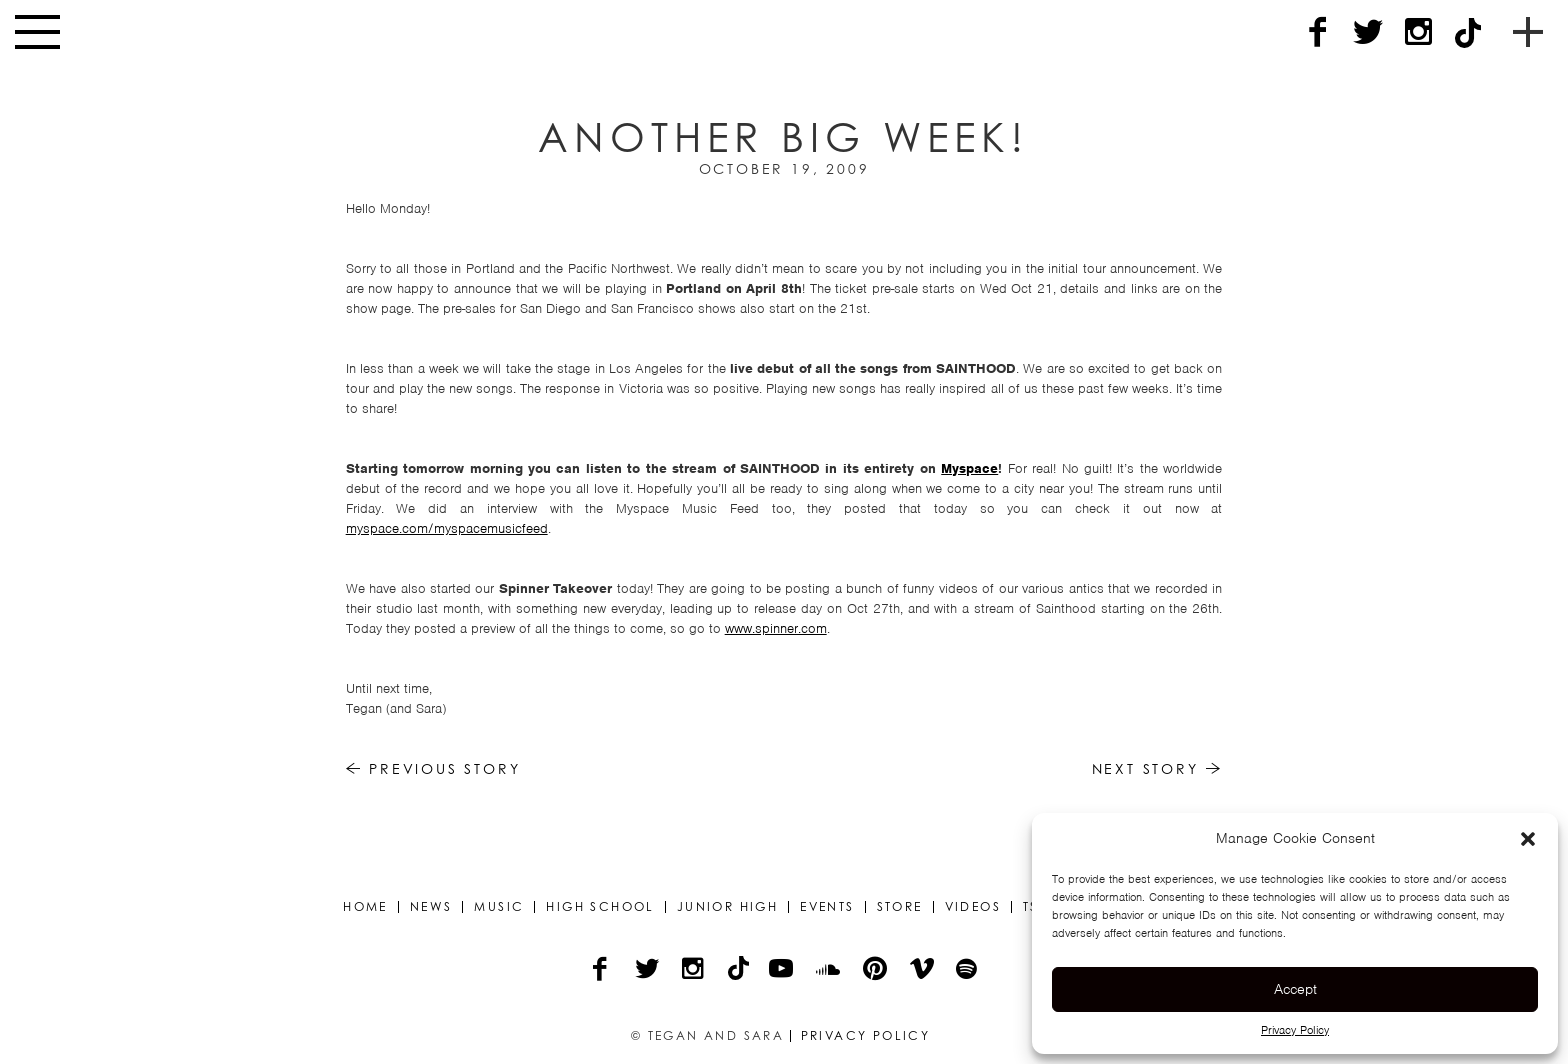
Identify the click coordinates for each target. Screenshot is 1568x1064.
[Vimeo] (923, 971)
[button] (1528, 839)
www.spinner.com (776, 628)
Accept (1295, 989)
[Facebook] (1318, 32)
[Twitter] (1368, 32)
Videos (973, 907)
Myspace (969, 468)
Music (499, 907)
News (431, 907)
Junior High (727, 907)
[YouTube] (782, 971)
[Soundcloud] (829, 971)
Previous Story (433, 768)
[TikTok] (1468, 32)
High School (600, 907)
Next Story (1157, 768)
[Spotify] (968, 971)
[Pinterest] (876, 971)
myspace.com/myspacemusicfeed (447, 528)
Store (900, 907)
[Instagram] (1418, 32)
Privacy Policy (1295, 1030)
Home (365, 907)
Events (827, 907)
